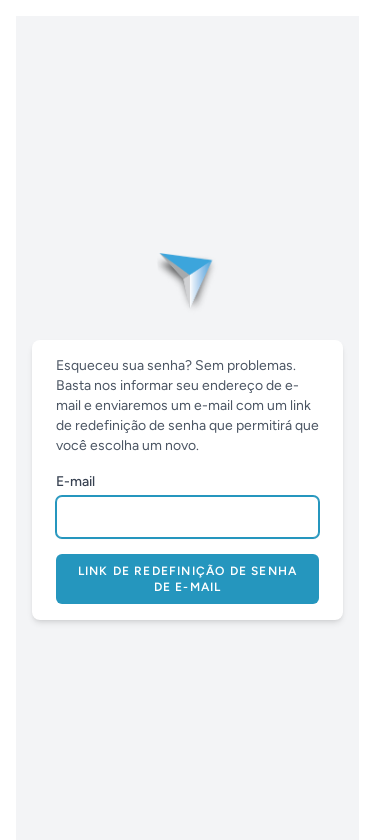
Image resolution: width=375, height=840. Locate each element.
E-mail (75, 481)
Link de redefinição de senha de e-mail (188, 579)
